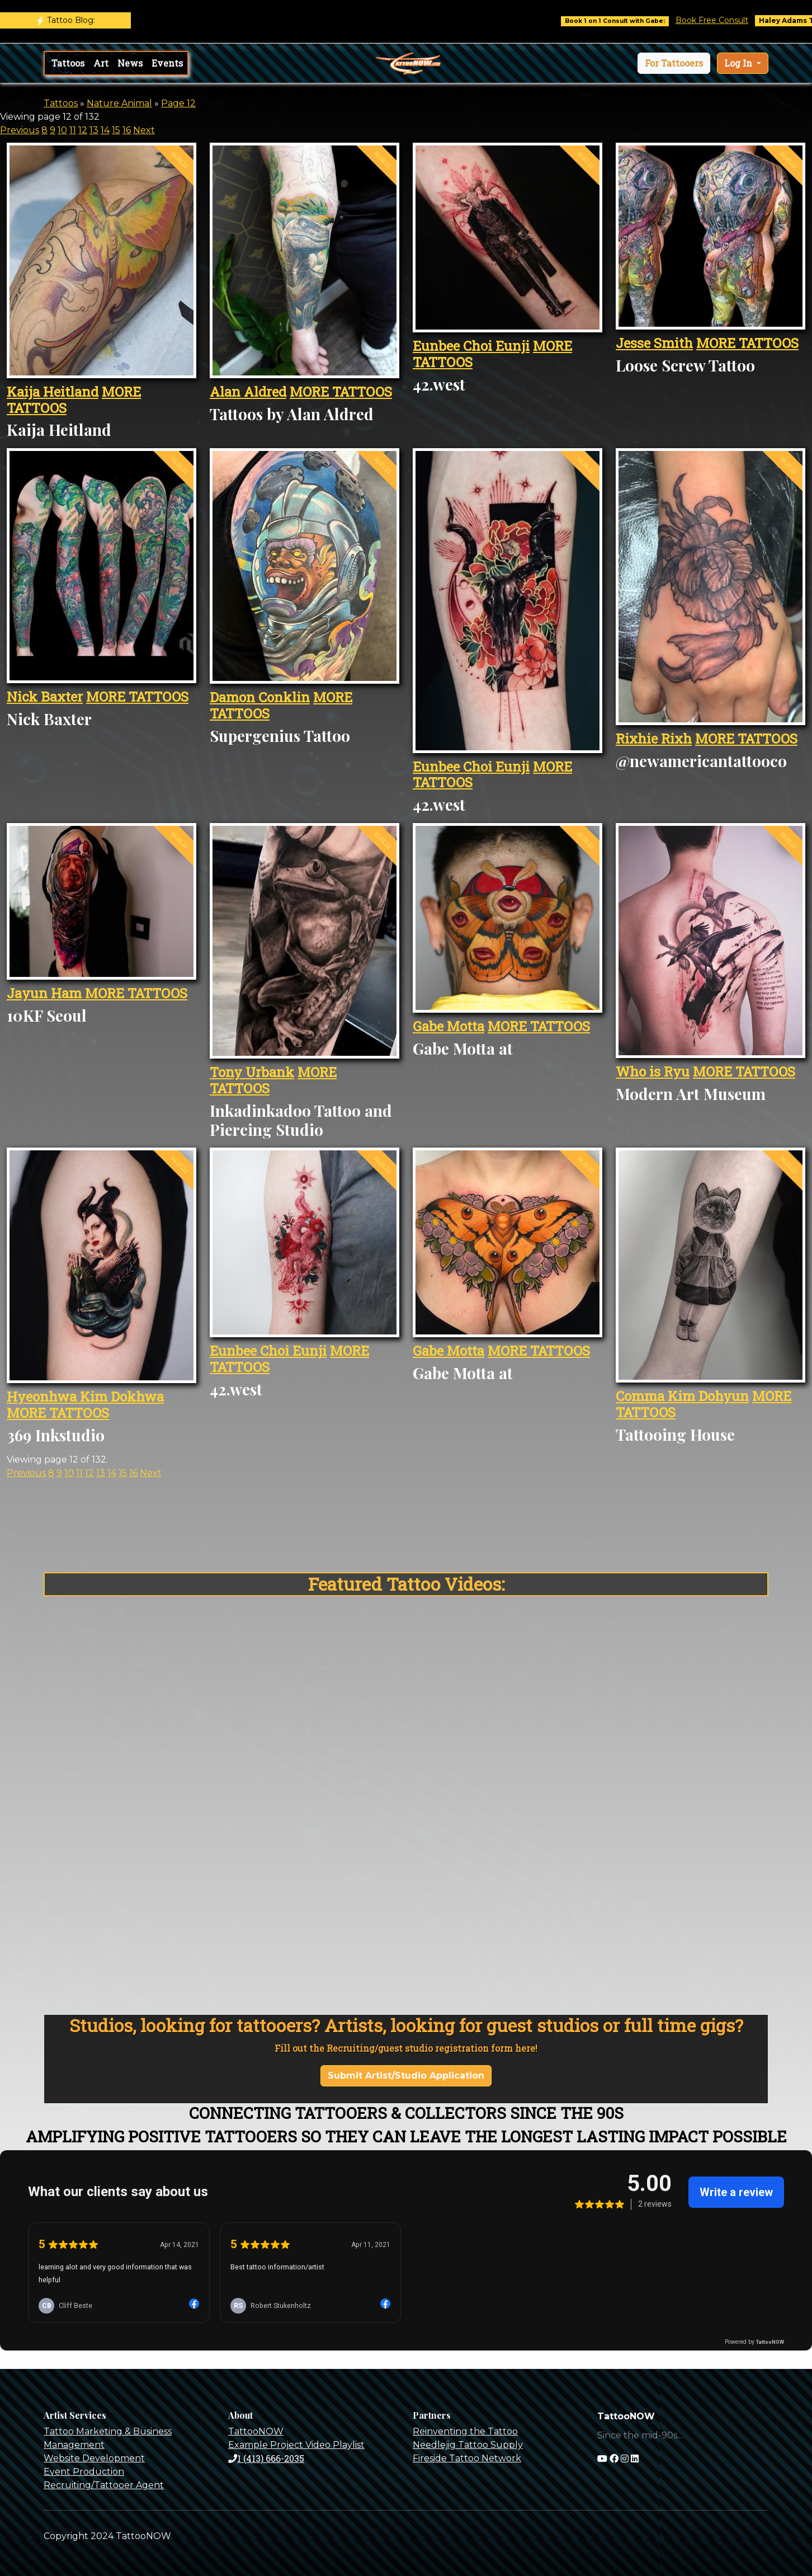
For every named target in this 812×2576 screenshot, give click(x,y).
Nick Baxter (45, 697)
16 (126, 130)
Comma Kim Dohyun (682, 1396)
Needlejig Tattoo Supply (468, 2444)
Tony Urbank (252, 1072)
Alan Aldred (248, 392)
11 (72, 130)
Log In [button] (739, 63)
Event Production (84, 2471)
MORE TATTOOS (341, 392)
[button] (674, 63)
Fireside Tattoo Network (467, 2458)
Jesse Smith (654, 343)
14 (105, 130)
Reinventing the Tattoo (465, 2431)
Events (167, 63)
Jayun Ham (46, 993)
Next (144, 130)
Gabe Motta (448, 1026)
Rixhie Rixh (654, 739)
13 (93, 130)
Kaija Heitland (52, 392)
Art (100, 63)
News (130, 63)
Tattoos (67, 63)
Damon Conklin (260, 697)
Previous (19, 130)
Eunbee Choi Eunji (471, 346)
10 (62, 130)
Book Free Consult (726, 20)
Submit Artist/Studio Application (406, 2075)
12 (82, 130)
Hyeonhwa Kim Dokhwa (85, 1396)
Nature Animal (119, 103)
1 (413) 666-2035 (266, 2458)
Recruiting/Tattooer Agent (104, 2485)
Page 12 (178, 103)
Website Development (94, 2458)
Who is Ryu (653, 1071)
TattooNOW (256, 2431)
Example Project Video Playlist (296, 2444)
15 (116, 130)
